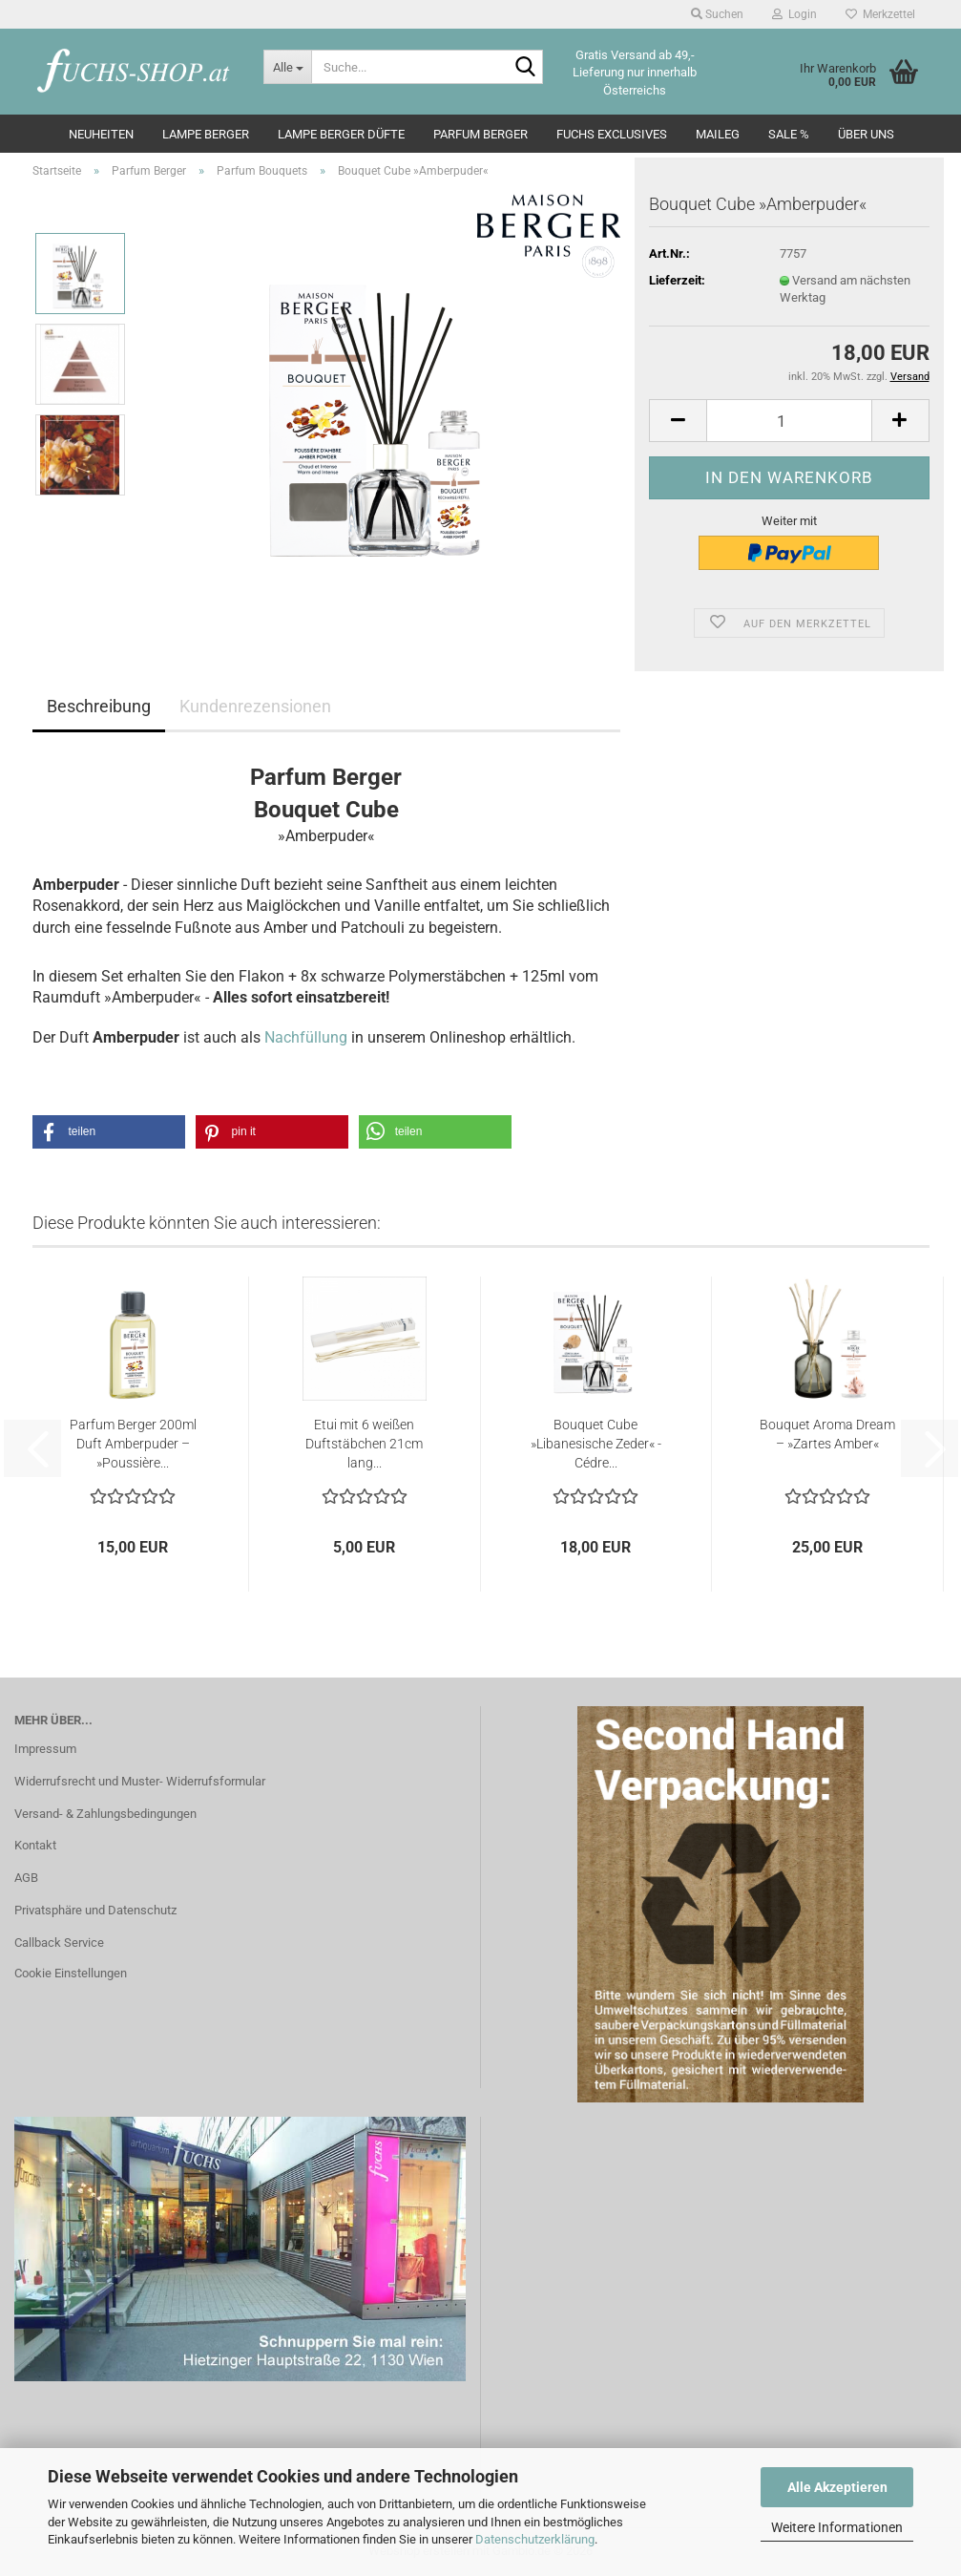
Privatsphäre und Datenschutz (95, 1910)
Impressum (45, 1749)
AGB (26, 1877)
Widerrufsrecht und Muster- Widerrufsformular (139, 1781)
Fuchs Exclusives (611, 134)
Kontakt (35, 1845)
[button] (677, 420)
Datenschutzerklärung (535, 2539)
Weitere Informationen (837, 2527)
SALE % (788, 134)
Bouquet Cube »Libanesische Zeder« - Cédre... (596, 1443)
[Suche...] (287, 67)
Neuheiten (101, 134)
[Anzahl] (788, 420)
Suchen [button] (717, 14)
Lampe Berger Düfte (341, 134)
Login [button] (794, 14)
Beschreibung (99, 706)
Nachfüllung (305, 1037)
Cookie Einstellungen (70, 1973)
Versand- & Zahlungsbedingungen (105, 1813)
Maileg (718, 134)
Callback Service (59, 1942)
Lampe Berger (205, 134)
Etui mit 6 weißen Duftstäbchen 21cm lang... (364, 1443)
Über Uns (866, 134)
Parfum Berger (480, 134)
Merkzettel (880, 14)
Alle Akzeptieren (837, 2487)
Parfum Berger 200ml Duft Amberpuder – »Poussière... (133, 1443)
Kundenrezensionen (255, 706)
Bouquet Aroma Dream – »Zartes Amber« (827, 1434)
